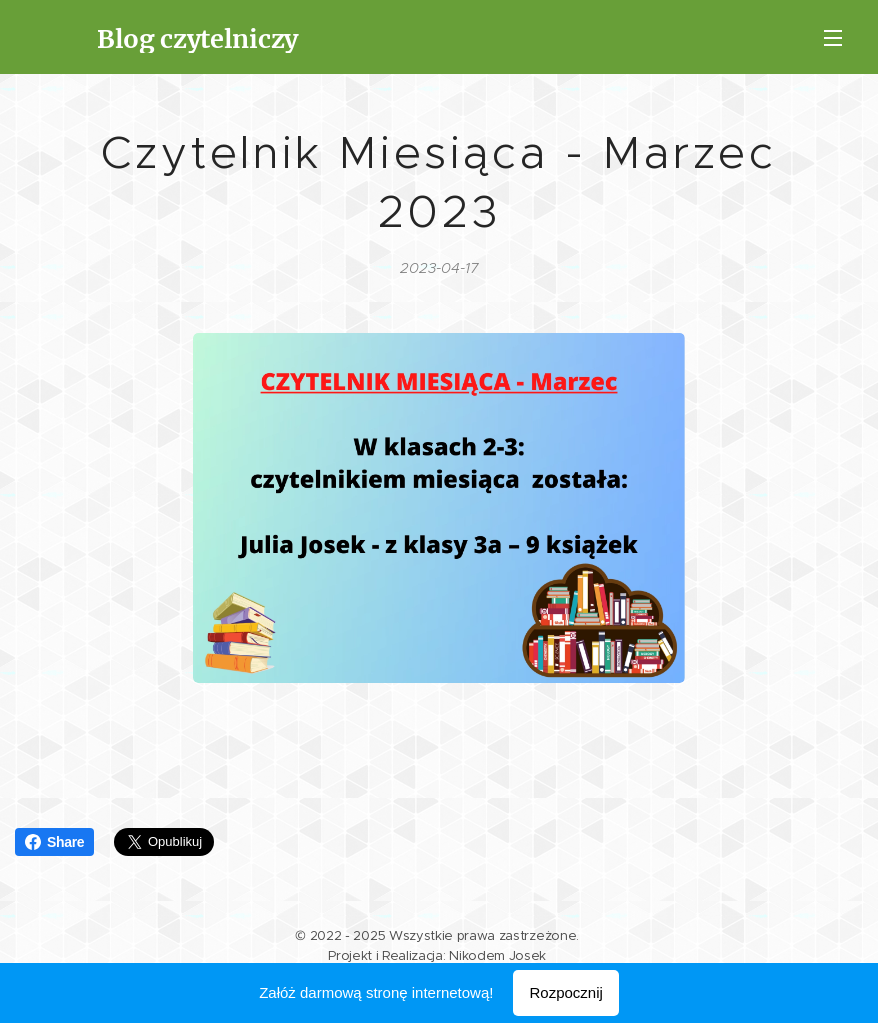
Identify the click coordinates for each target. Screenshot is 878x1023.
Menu (833, 38)
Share (54, 842)
